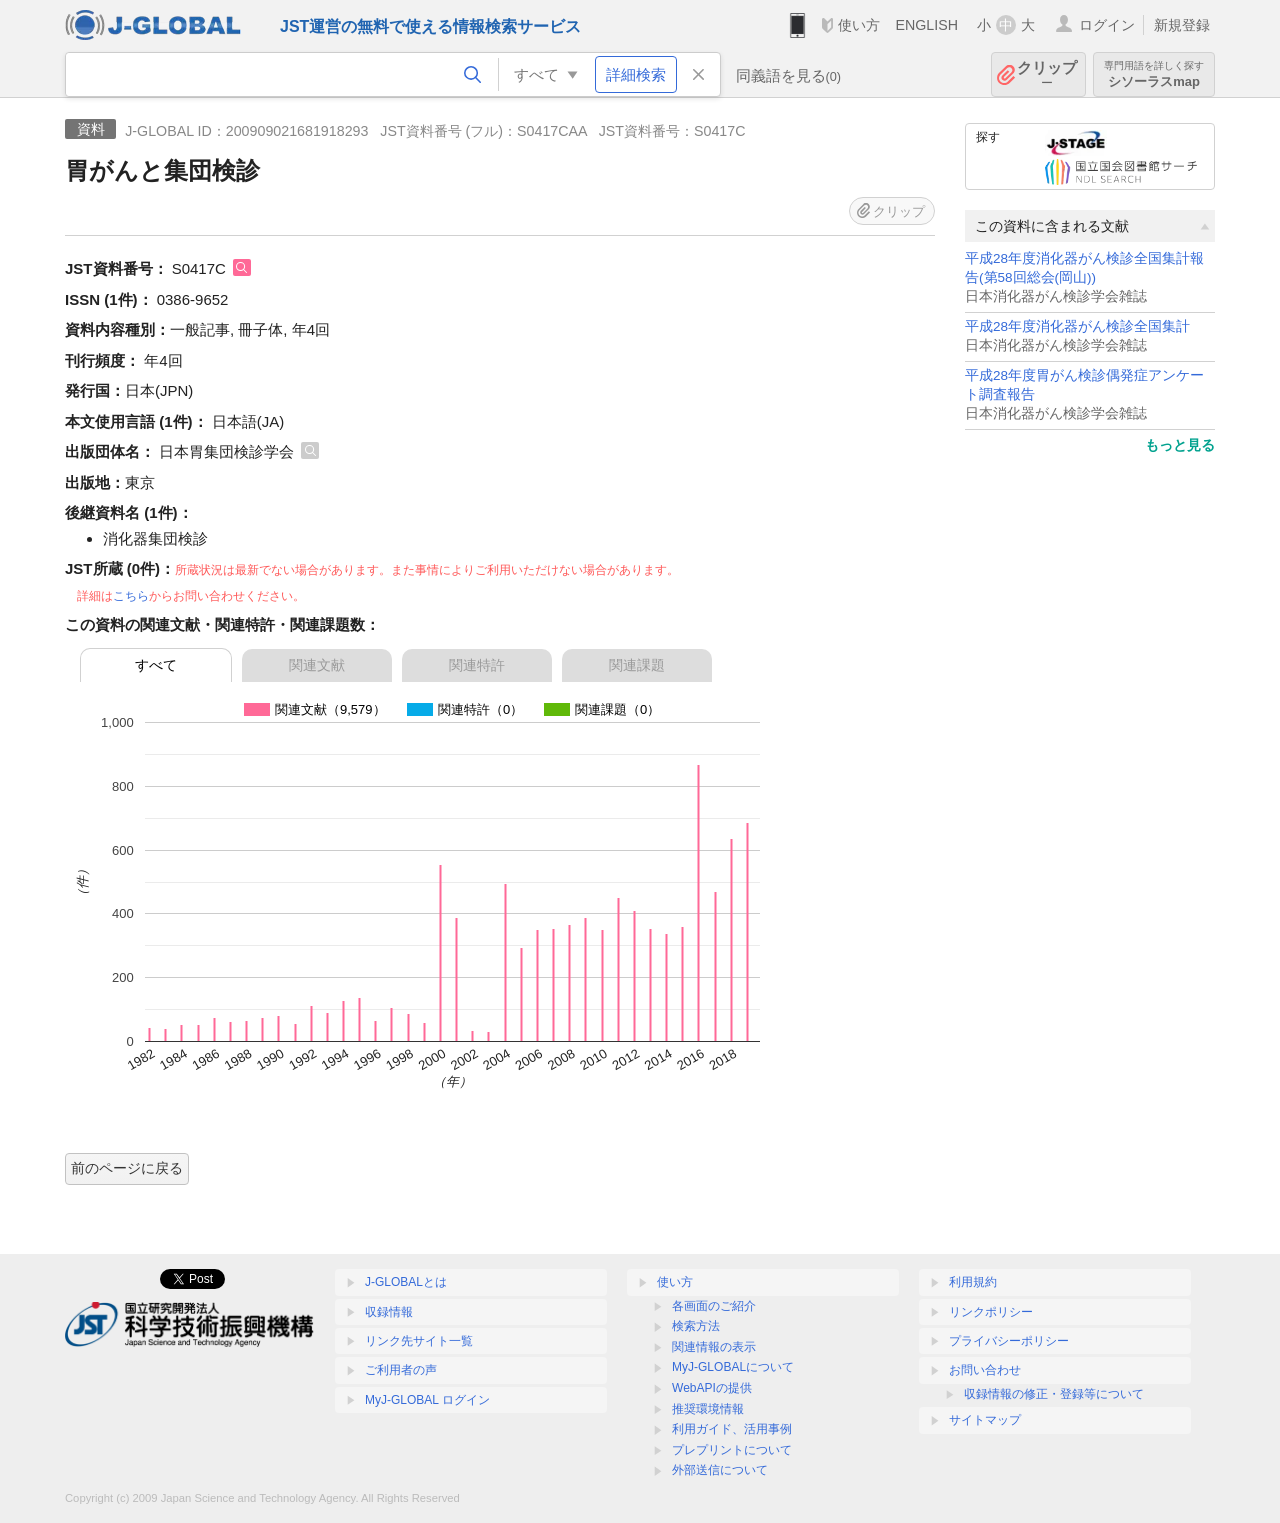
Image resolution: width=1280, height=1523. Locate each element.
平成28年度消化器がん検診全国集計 (1077, 326)
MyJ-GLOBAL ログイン (427, 1400)
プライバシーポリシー (1009, 1341)
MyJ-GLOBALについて (733, 1367)
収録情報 (389, 1312)
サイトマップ (985, 1420)
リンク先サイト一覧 (419, 1341)
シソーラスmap (1154, 74)
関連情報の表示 (714, 1347)
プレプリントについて (732, 1450)
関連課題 (637, 665)
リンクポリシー (991, 1312)
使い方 (859, 25)
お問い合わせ (985, 1370)
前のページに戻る (127, 1168)
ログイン (1107, 25)
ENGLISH (926, 25)
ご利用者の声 (401, 1370)
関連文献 (317, 665)
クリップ (1047, 74)
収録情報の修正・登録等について (1054, 1394)
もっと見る (1180, 445)
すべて (156, 665)
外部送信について (720, 1470)
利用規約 (973, 1282)
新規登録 (1182, 25)
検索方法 (696, 1326)
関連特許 (477, 665)
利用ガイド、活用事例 (732, 1429)
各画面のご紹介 (714, 1306)
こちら (131, 596)
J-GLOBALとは (406, 1282)
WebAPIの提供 (712, 1388)
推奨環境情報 (708, 1409)
